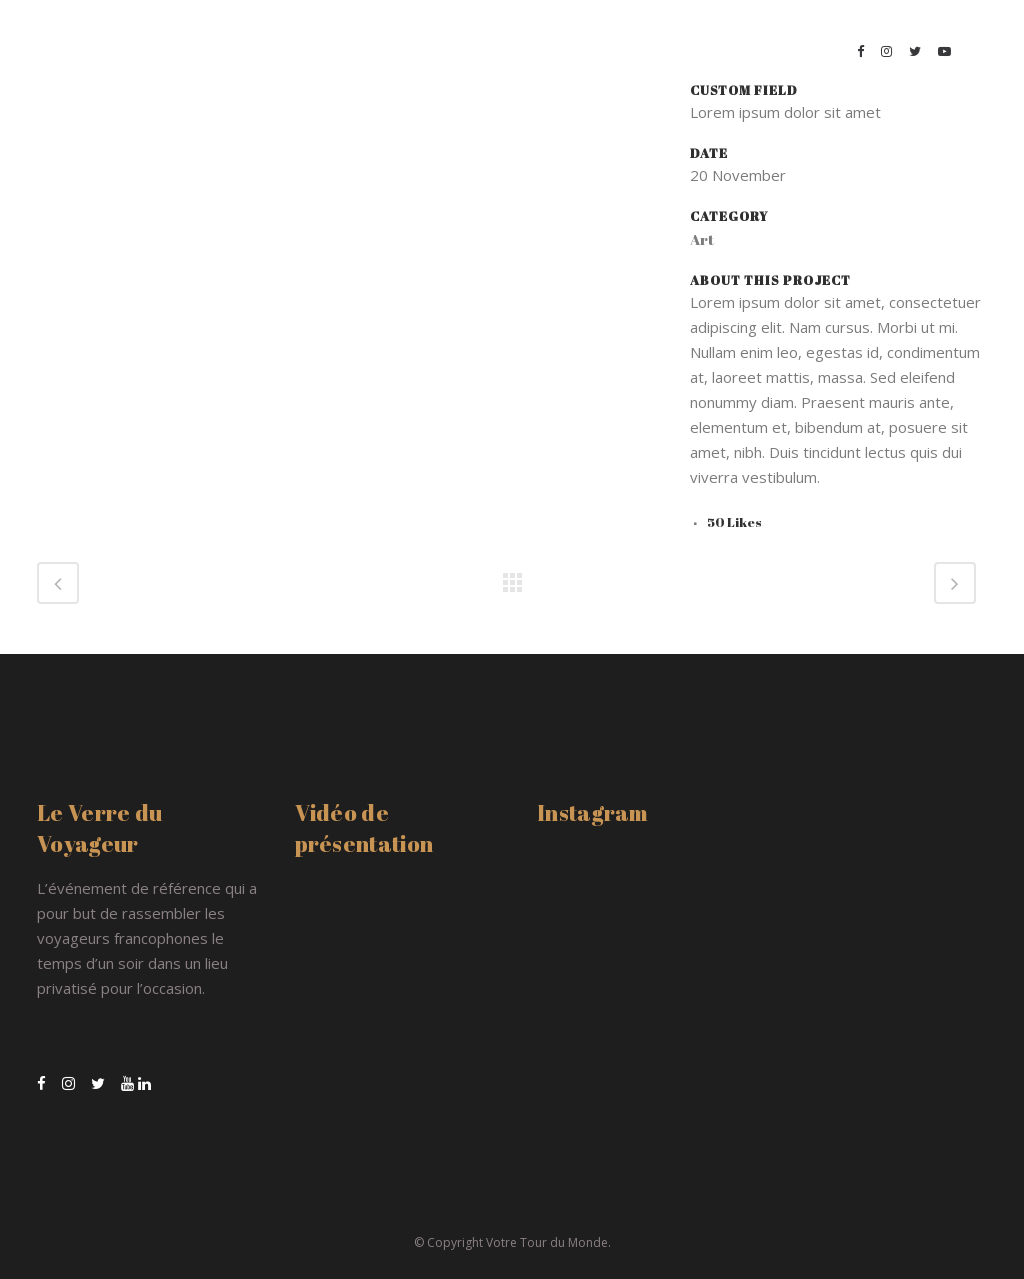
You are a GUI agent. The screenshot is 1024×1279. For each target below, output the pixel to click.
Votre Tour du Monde (547, 1242)
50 (734, 522)
